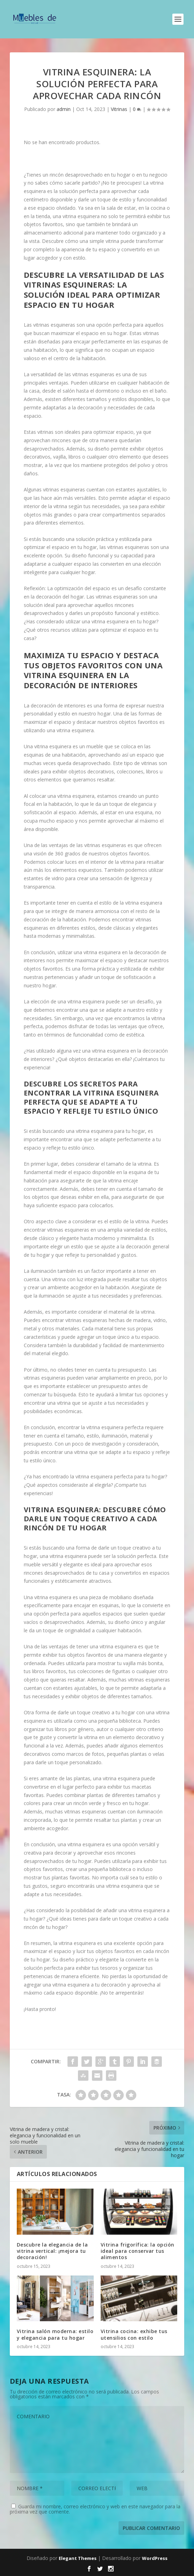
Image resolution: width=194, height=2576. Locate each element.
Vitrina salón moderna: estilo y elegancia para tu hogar (55, 2334)
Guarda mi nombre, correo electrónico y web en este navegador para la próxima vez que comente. (95, 2509)
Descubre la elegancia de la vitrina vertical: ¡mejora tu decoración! (52, 2251)
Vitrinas (119, 109)
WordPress (154, 2558)
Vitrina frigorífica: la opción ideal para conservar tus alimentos (137, 2251)
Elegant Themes (77, 2558)
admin (64, 109)
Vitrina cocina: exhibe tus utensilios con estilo (134, 2334)
